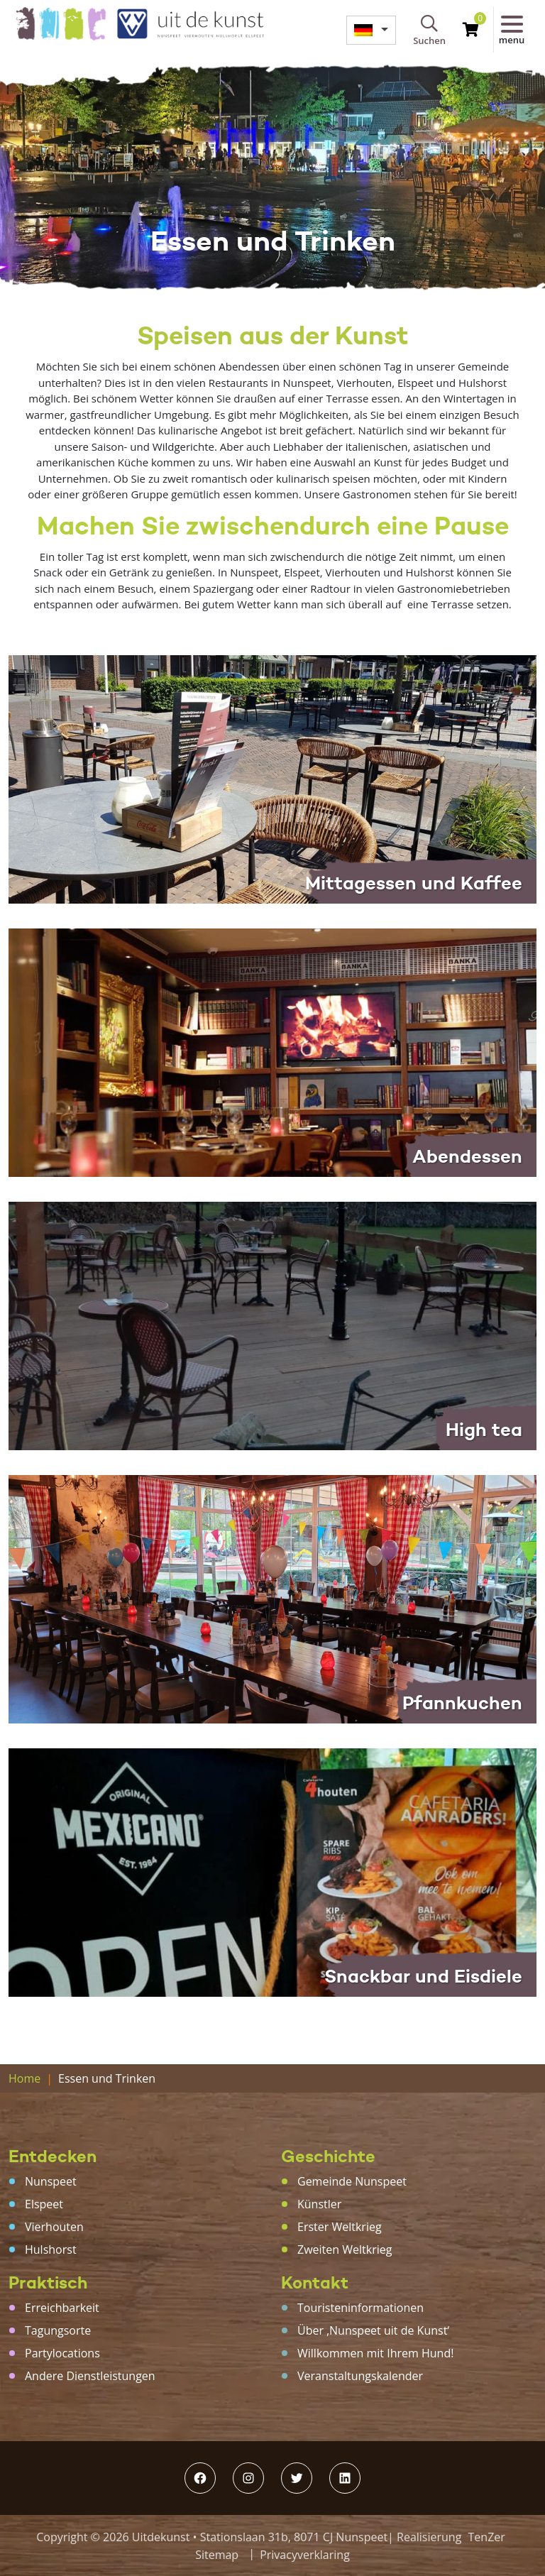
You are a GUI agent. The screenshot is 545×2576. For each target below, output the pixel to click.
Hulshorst (51, 2249)
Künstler (319, 2204)
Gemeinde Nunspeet (352, 2181)
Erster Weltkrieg (339, 2227)
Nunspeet (51, 2181)
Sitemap (216, 2555)
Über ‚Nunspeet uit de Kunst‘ (373, 2330)
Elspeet (44, 2204)
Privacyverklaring (305, 2555)
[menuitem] (371, 30)
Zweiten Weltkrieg (344, 2249)
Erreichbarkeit (62, 2307)
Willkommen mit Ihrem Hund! (375, 2353)
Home (24, 2078)
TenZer (486, 2537)
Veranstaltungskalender (360, 2376)
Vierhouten (54, 2227)
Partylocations (62, 2353)
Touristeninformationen (360, 2307)
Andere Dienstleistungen (90, 2376)
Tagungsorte (58, 2330)
